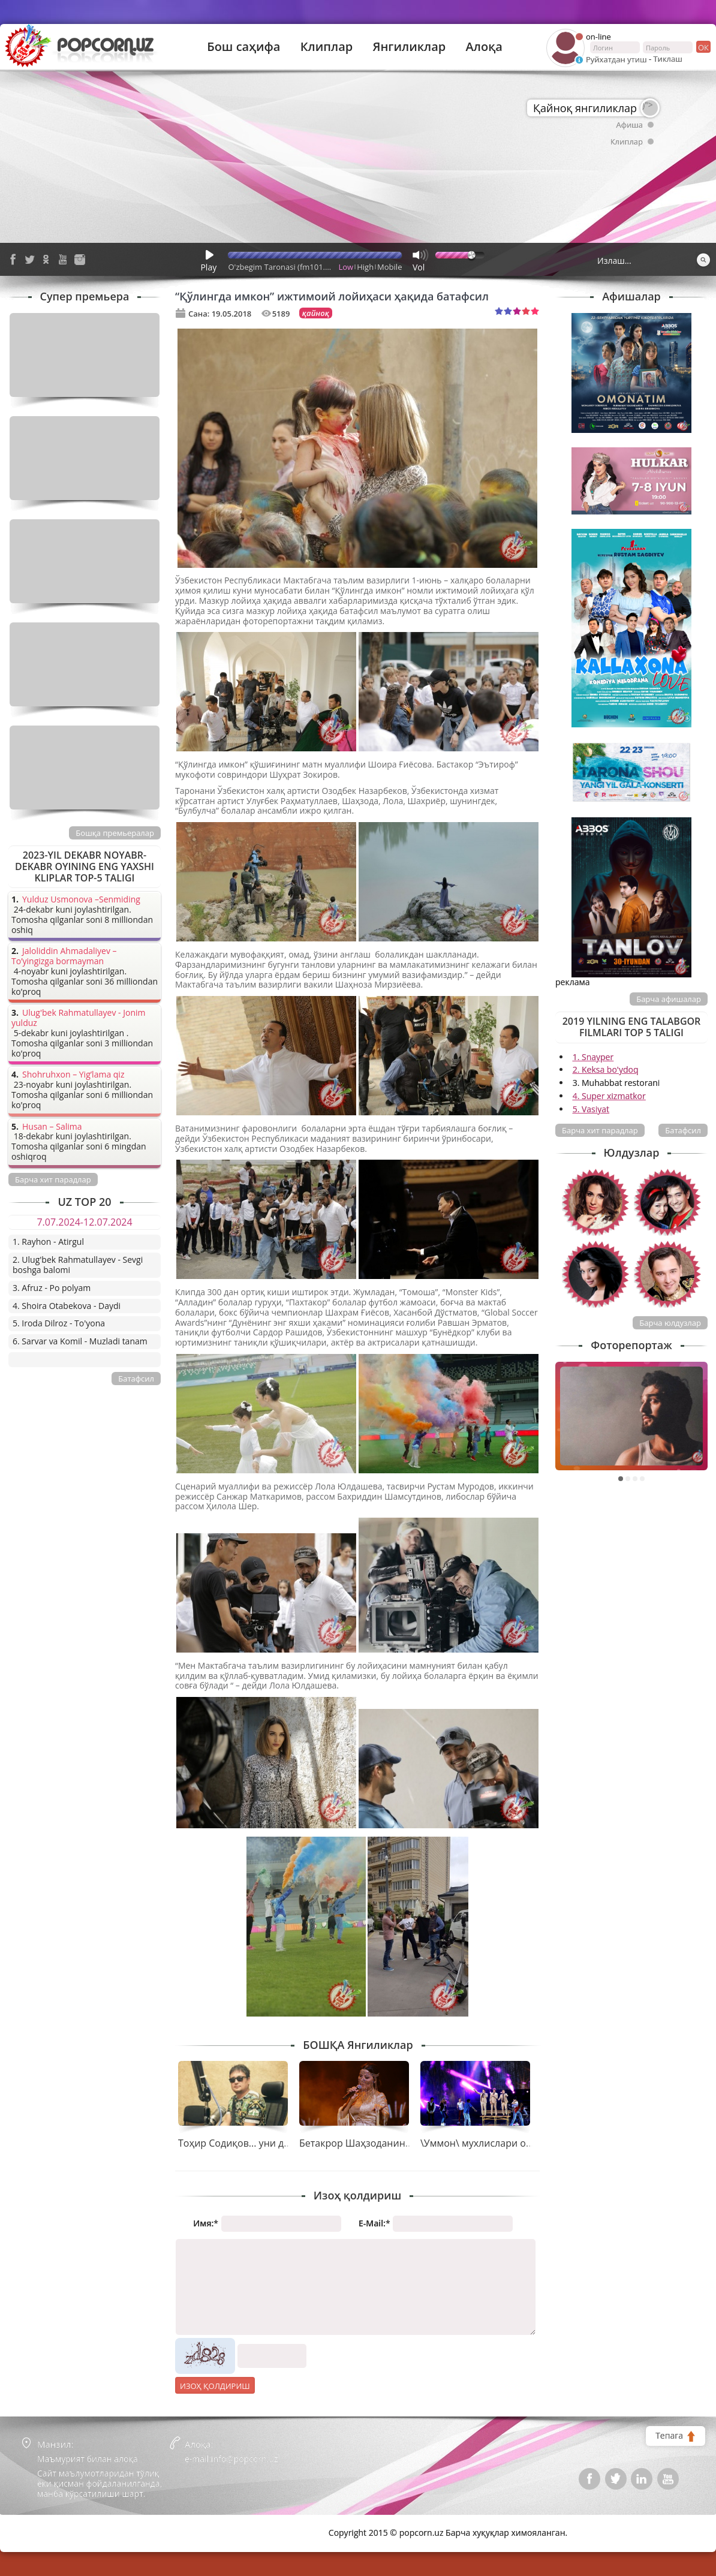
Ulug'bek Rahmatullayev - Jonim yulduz (78, 1018)
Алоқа (484, 47)
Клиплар (326, 47)
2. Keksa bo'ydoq (606, 1069)
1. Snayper (593, 1057)
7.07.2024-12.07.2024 (84, 1222)
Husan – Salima (52, 1127)
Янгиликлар (409, 47)
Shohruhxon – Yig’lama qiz (73, 1075)
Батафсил (683, 1130)
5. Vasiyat (591, 1109)
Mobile (389, 266)
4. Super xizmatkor (609, 1096)
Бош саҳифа (243, 47)
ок (702, 47)
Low (346, 266)
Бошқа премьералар (115, 832)
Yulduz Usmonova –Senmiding (81, 900)
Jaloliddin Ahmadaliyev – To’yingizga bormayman (64, 956)
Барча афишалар (668, 999)
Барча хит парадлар (600, 1130)
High (365, 266)
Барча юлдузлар (670, 1322)
